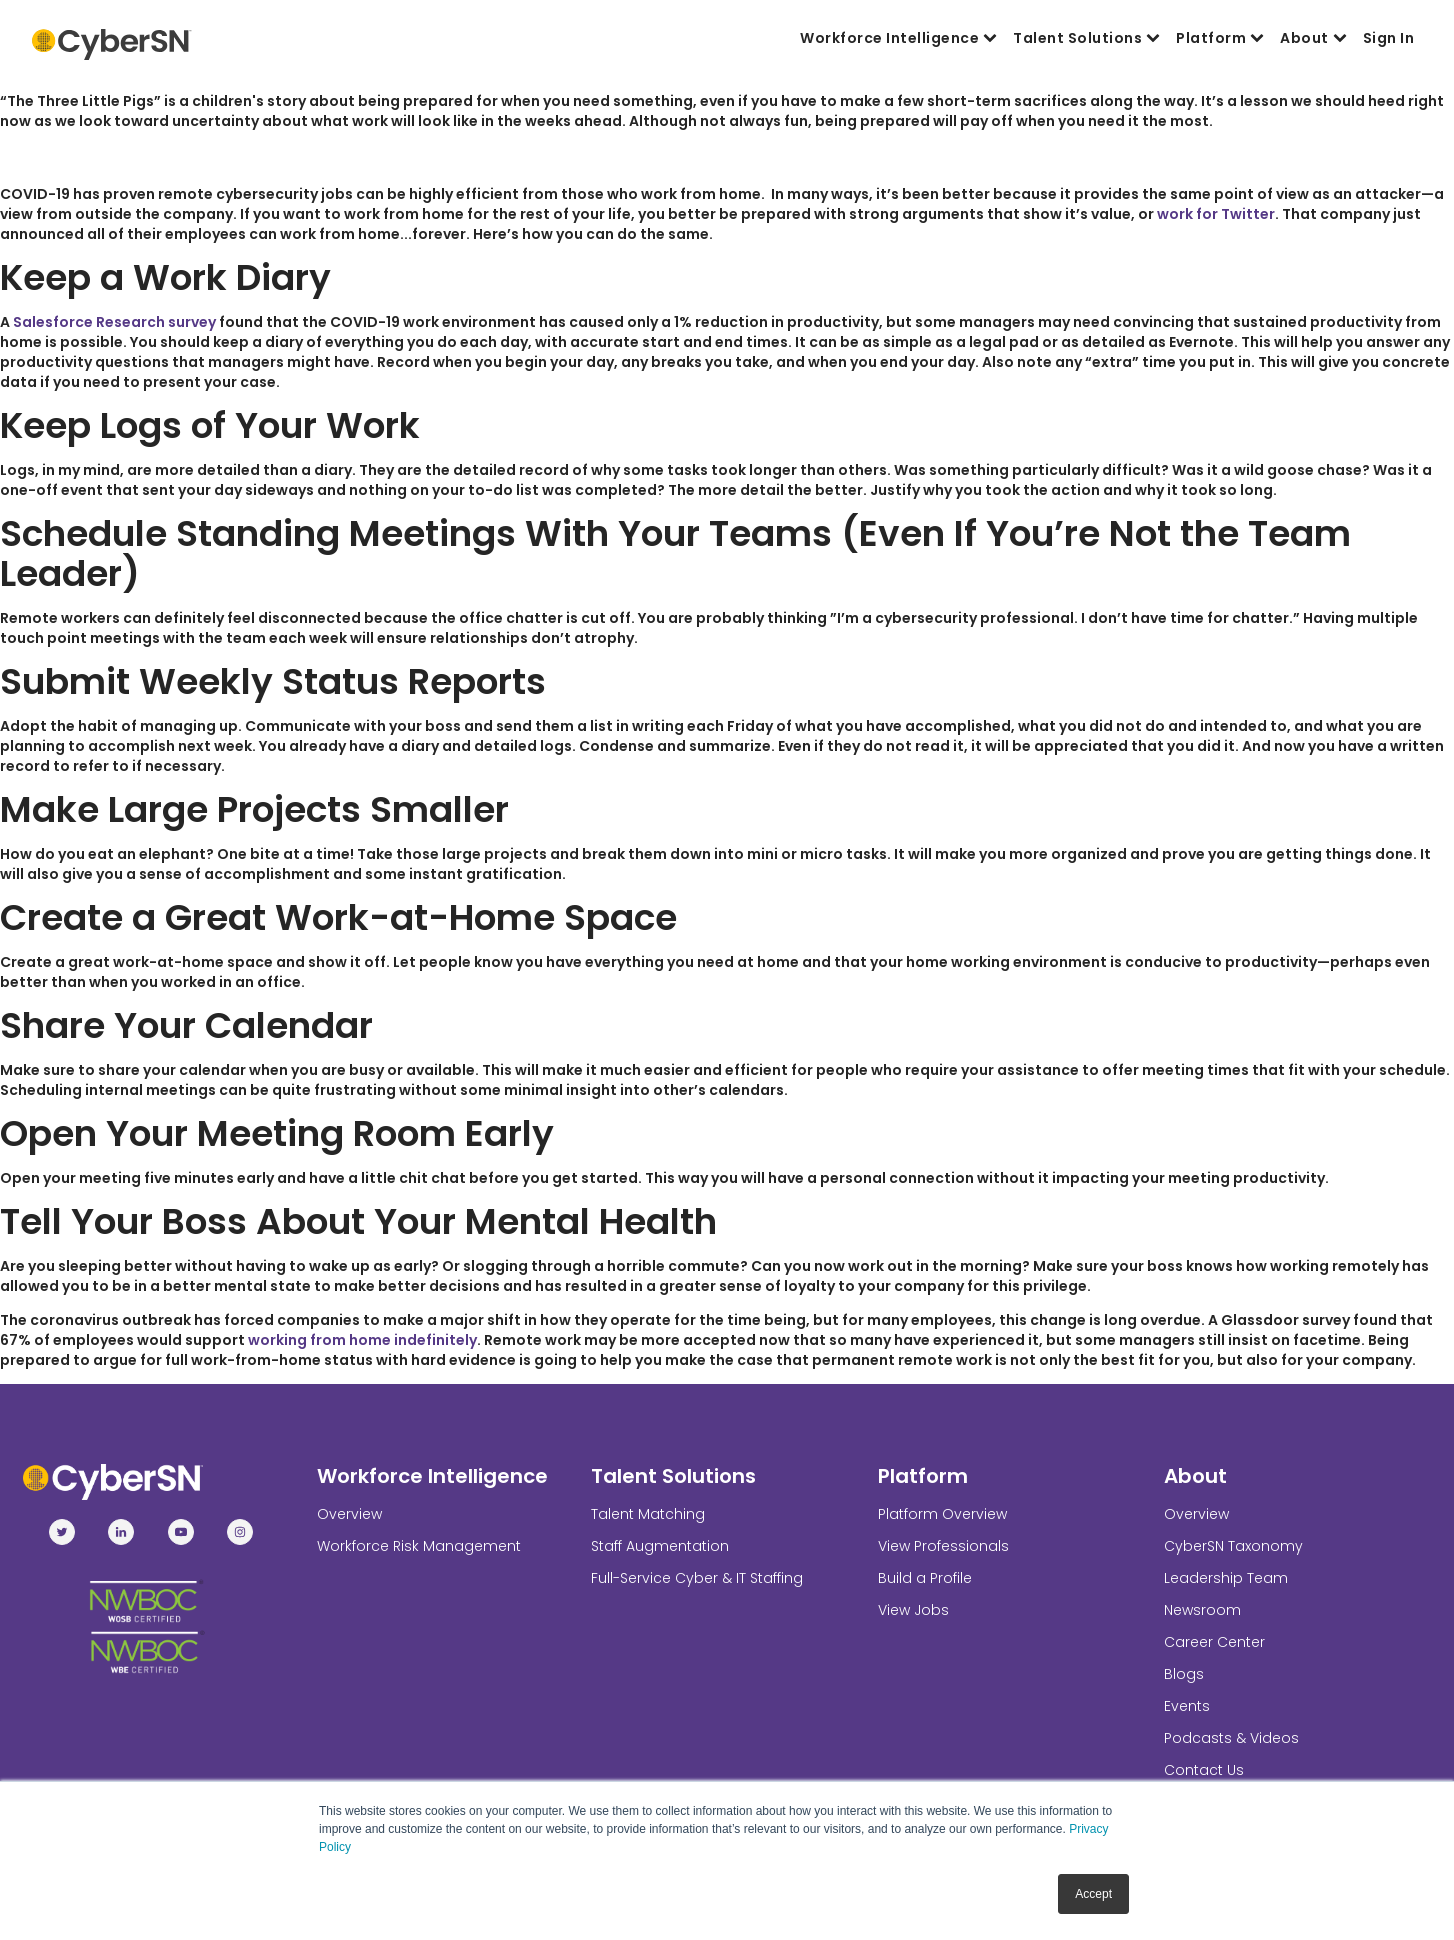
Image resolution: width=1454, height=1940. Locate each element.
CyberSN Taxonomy (1233, 1546)
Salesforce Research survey (114, 322)
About (1313, 38)
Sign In (1389, 38)
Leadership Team (1226, 1578)
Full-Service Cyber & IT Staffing (697, 1578)
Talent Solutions (1086, 38)
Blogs (1184, 1674)
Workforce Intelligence (898, 38)
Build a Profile (925, 1578)
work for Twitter (1216, 214)
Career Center (1214, 1642)
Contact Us (1204, 1770)
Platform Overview (942, 1514)
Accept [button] (1093, 1894)
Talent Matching (648, 1514)
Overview (349, 1514)
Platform (1220, 38)
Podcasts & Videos (1231, 1738)
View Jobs (913, 1610)
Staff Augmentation (660, 1546)
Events (1187, 1706)
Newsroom (1202, 1610)
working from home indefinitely (362, 1340)
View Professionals (943, 1546)
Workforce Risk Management (419, 1546)
